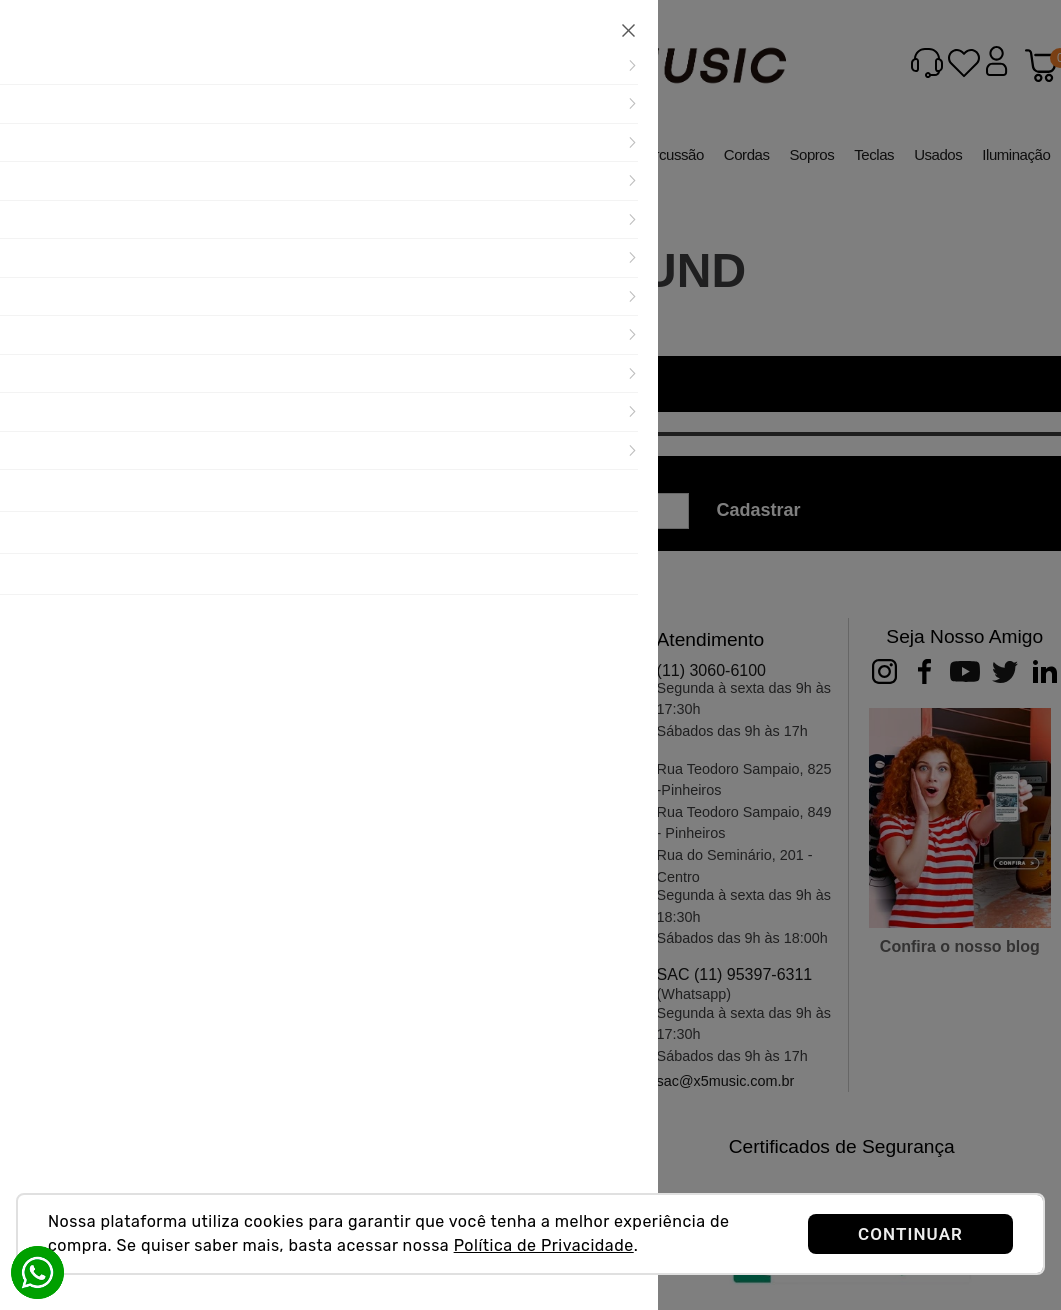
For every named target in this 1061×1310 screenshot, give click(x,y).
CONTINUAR (910, 1234)
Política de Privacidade (544, 1245)
